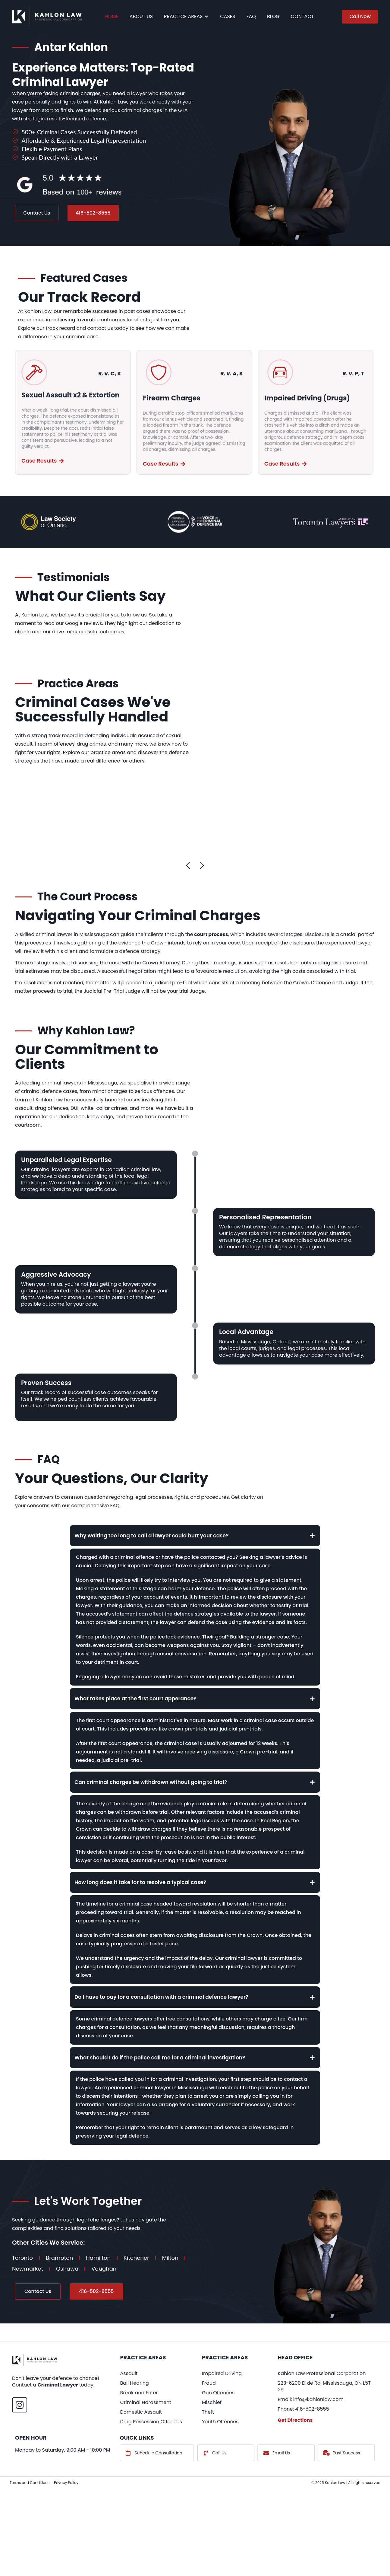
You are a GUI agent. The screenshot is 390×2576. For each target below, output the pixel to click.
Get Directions (295, 2465)
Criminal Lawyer (57, 2430)
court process (210, 935)
